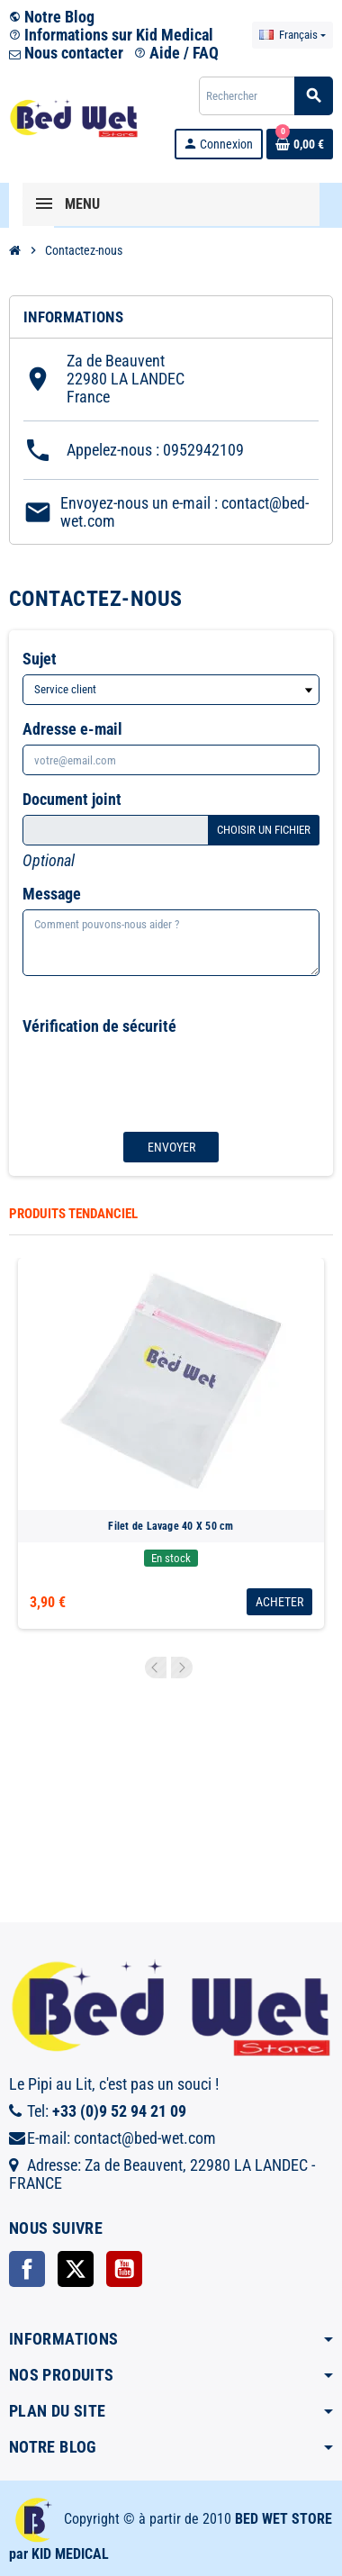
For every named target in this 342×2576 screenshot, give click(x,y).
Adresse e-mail (72, 728)
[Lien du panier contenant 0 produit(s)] (299, 144)
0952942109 (203, 449)
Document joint (72, 799)
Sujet (39, 658)
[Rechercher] (265, 96)
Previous (155, 1667)
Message (51, 893)
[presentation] (143, 1077)
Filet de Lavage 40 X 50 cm (170, 1526)
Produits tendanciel (73, 1214)
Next (182, 1667)
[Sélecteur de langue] (292, 35)
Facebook (27, 2269)
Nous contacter (66, 52)
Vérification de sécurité (99, 1026)
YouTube (124, 2269)
